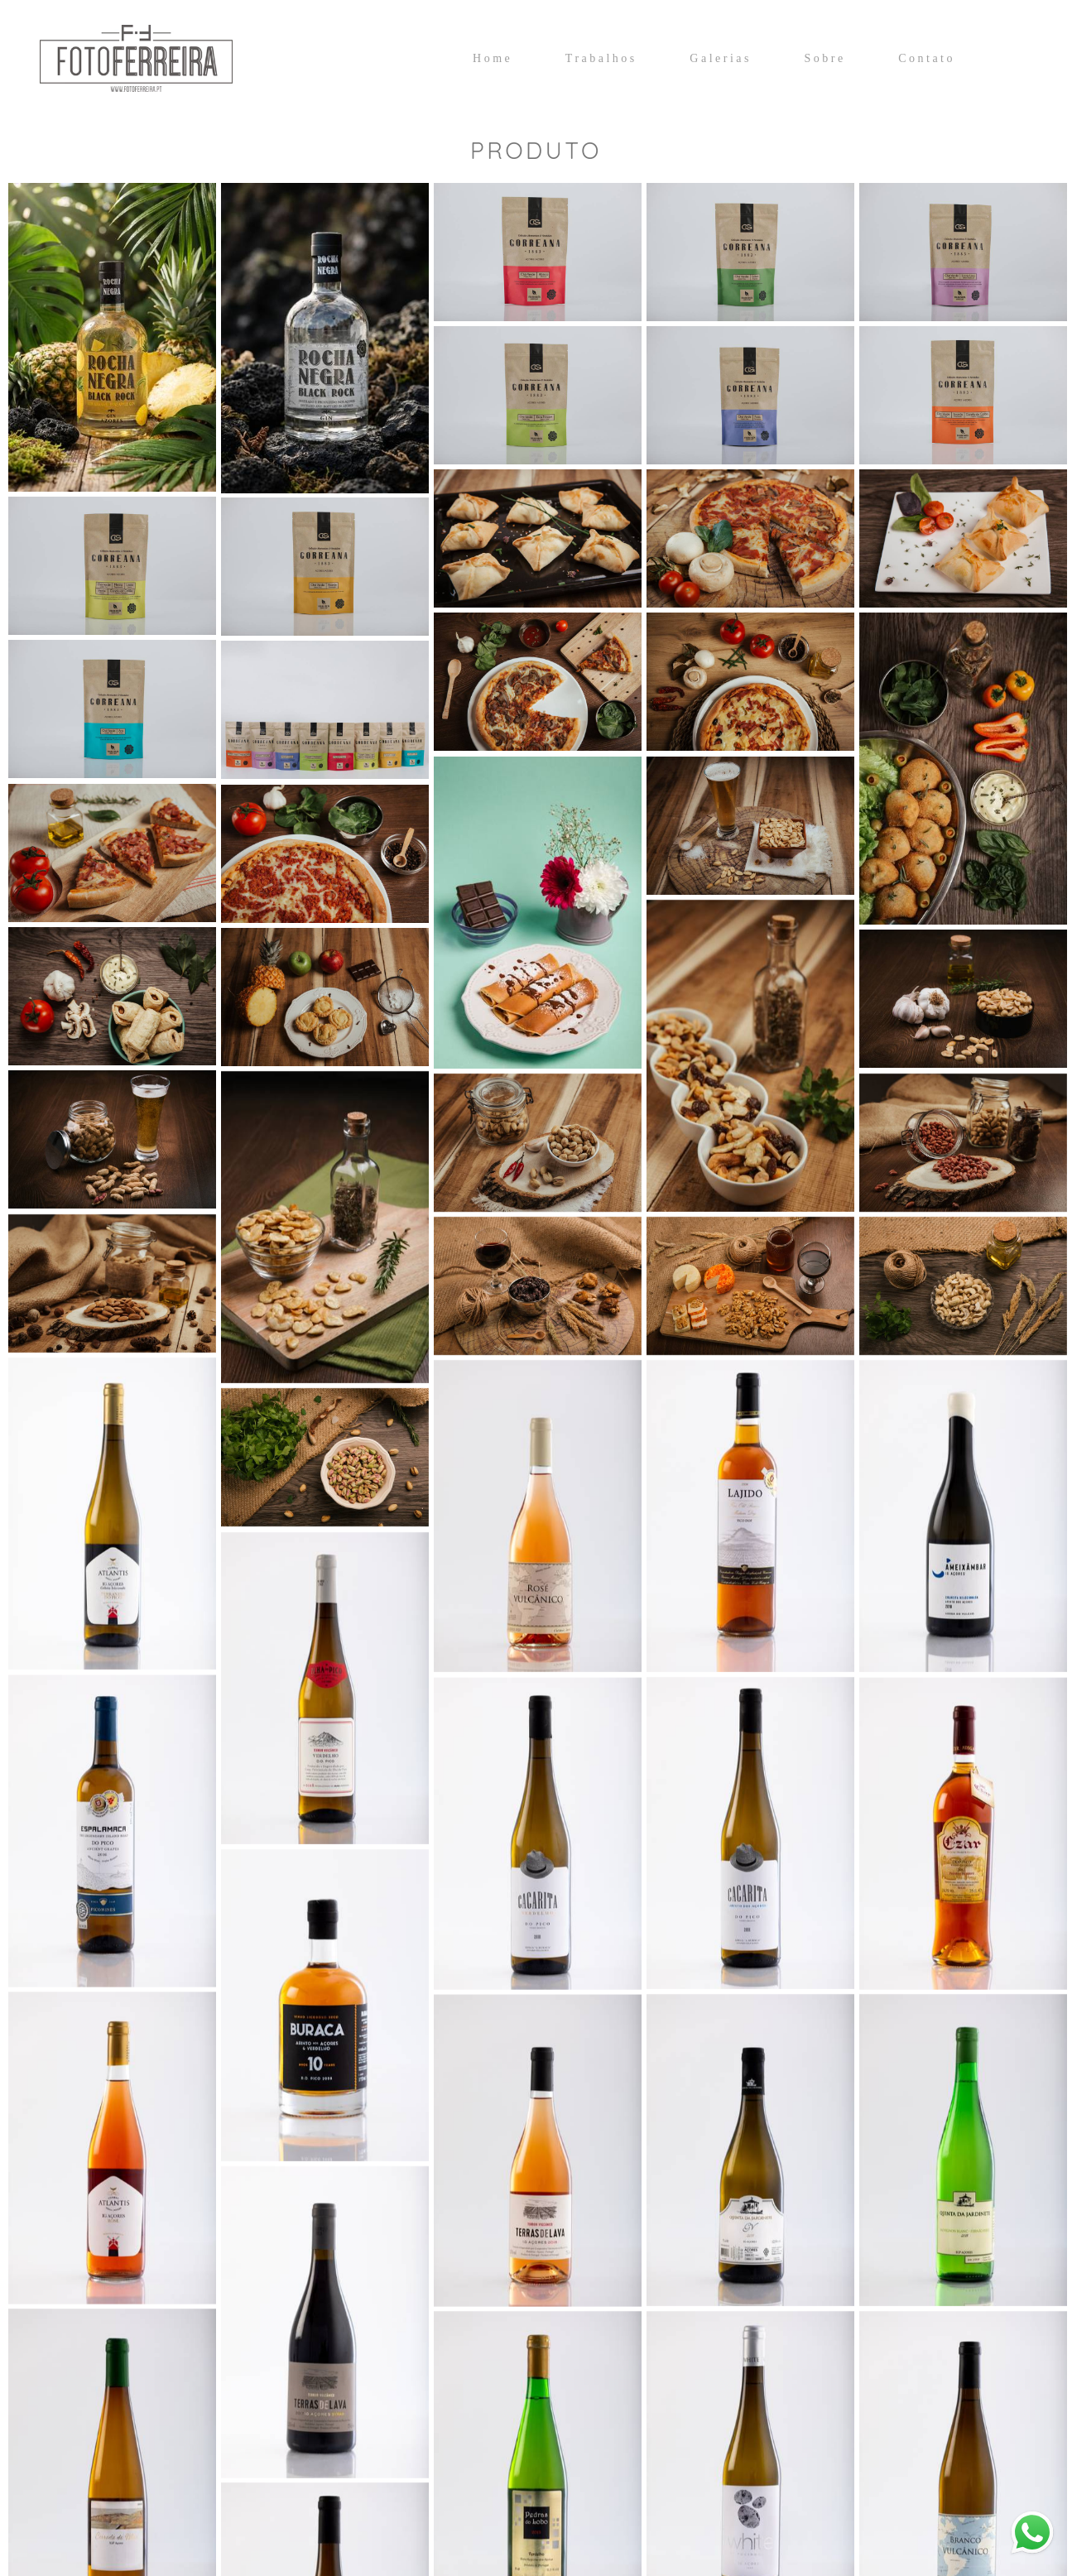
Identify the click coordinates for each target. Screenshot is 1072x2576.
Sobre (824, 58)
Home (492, 58)
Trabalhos (601, 58)
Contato (926, 58)
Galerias (721, 58)
